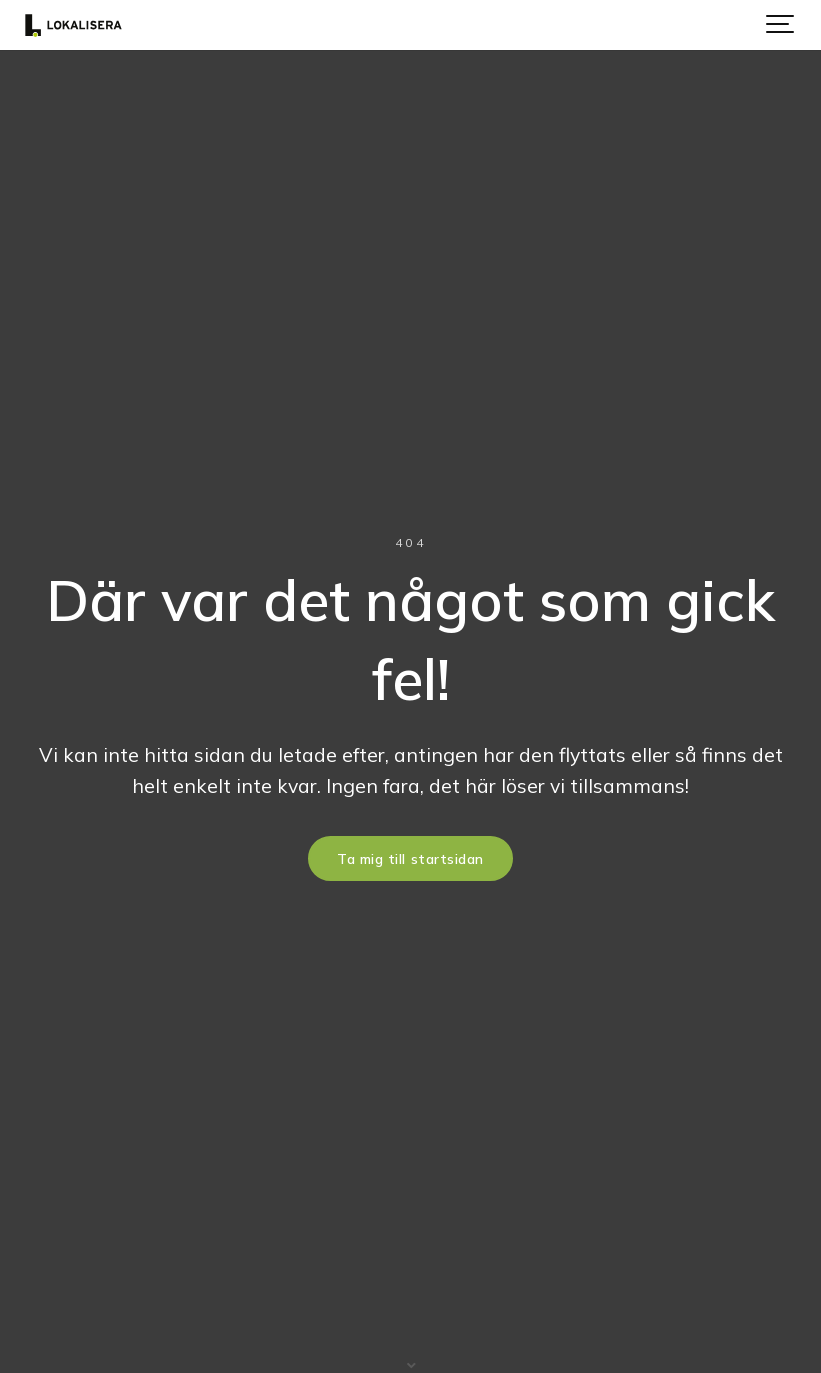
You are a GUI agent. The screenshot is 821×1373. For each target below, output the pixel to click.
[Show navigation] (781, 25)
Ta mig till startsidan (410, 858)
